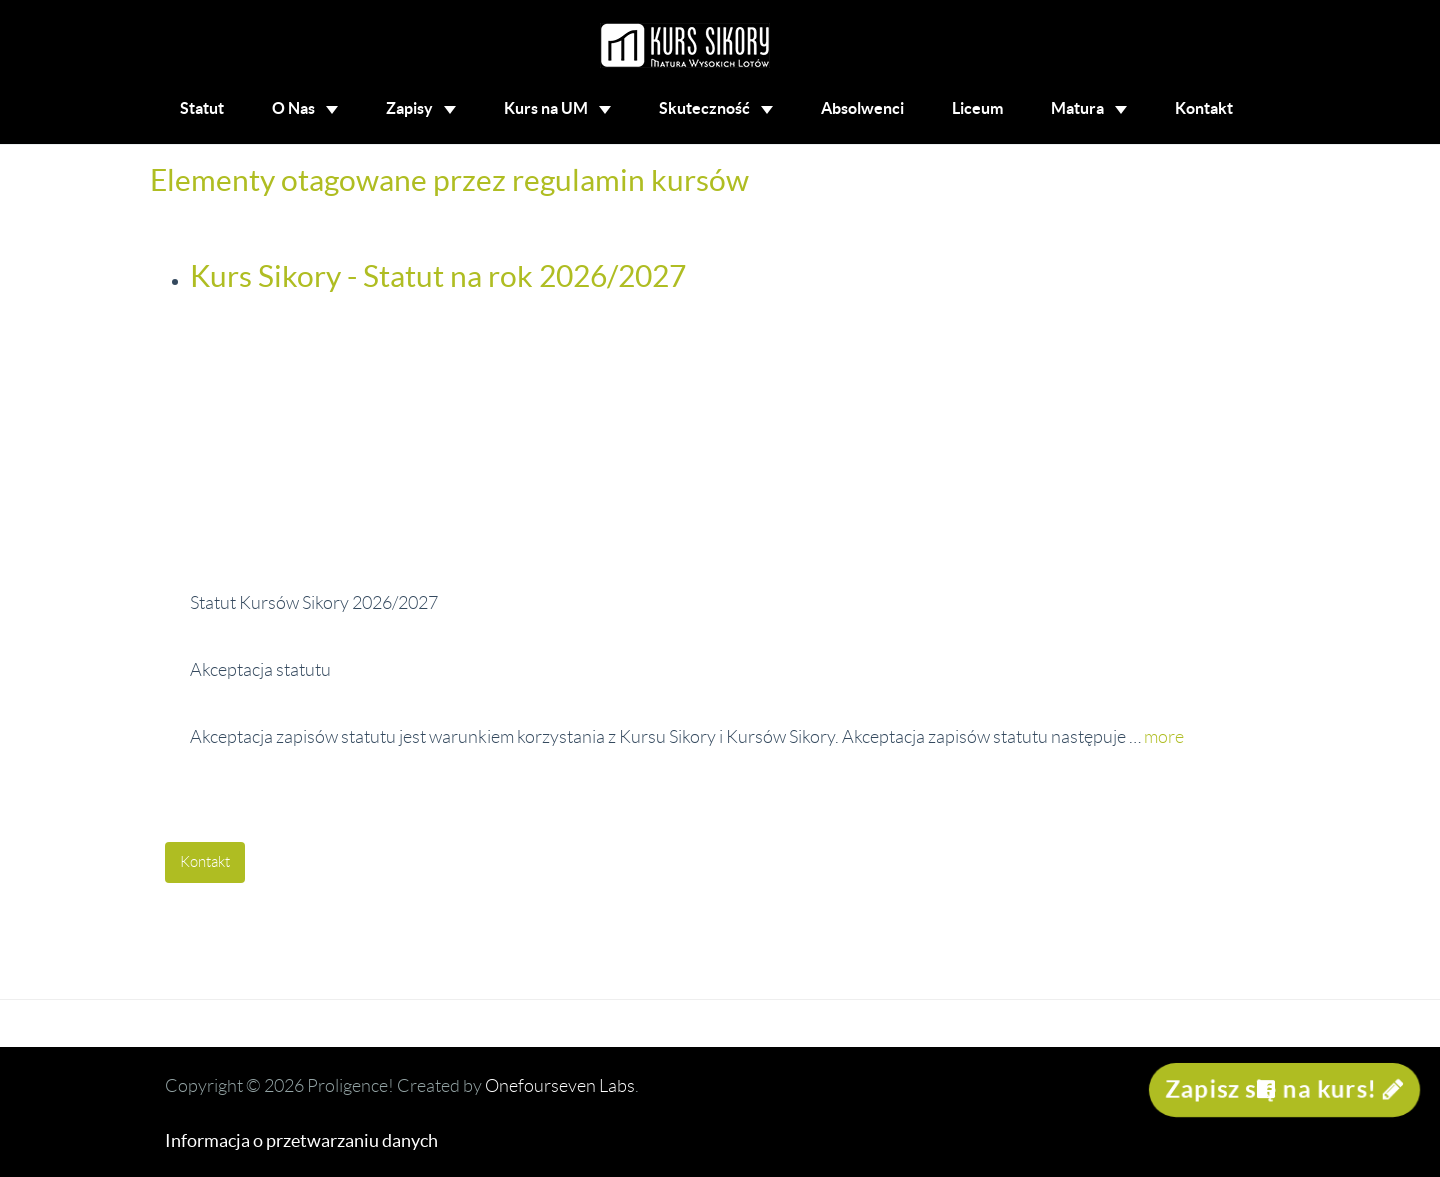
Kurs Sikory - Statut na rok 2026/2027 (438, 276)
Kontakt (1204, 108)
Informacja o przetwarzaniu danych (301, 1140)
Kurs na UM (557, 108)
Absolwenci (862, 108)
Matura (1089, 108)
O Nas (305, 108)
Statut (202, 108)
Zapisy (421, 108)
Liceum (977, 108)
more (1164, 737)
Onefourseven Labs (560, 1086)
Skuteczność (716, 108)
